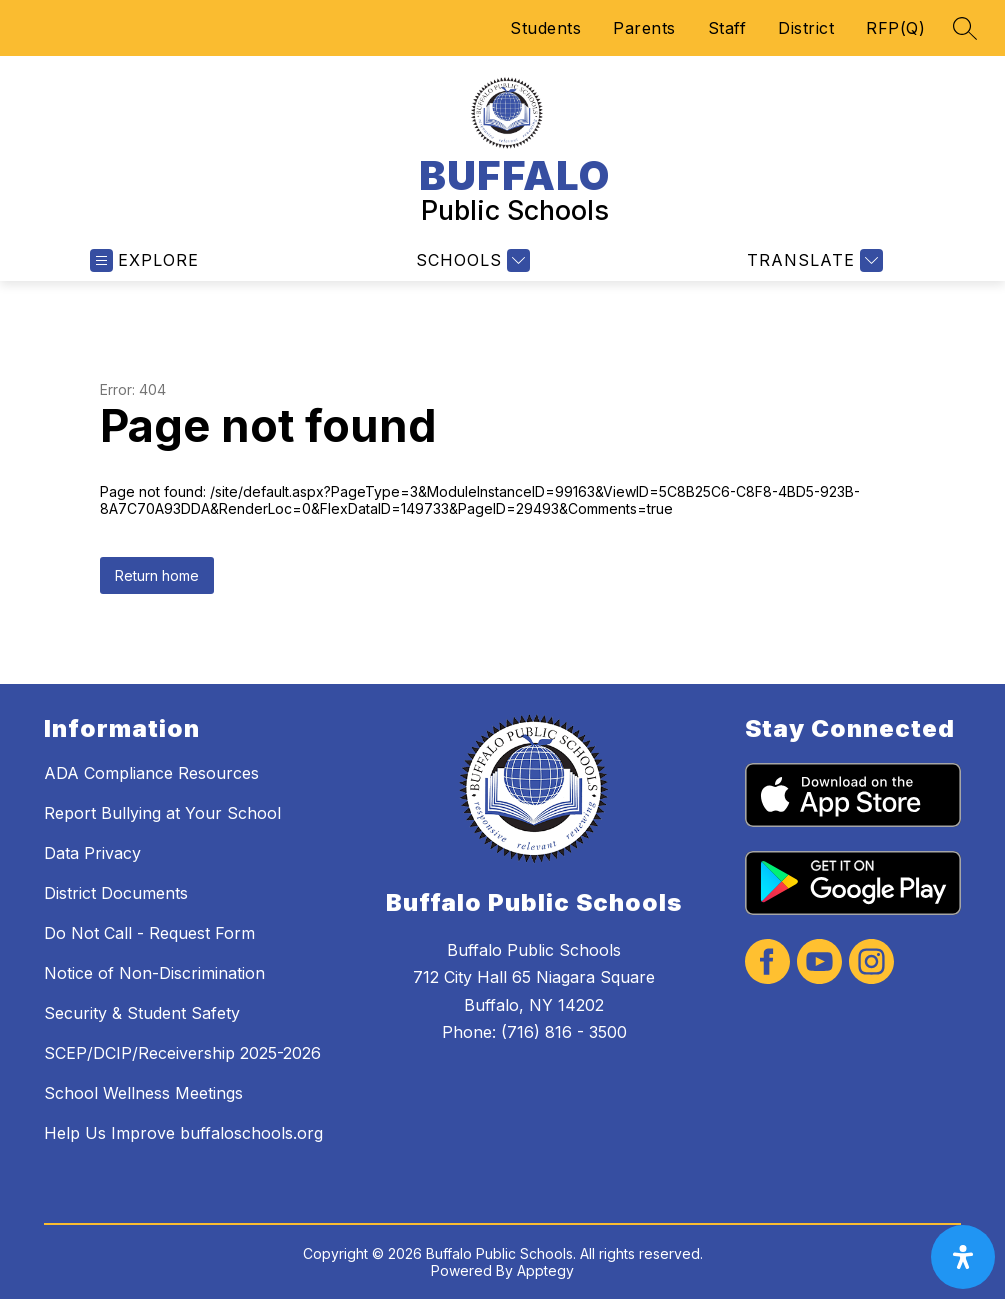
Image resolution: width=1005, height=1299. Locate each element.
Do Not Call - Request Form (149, 933)
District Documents (116, 893)
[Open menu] (144, 260)
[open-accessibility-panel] (963, 1257)
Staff (727, 28)
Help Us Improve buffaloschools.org (183, 1133)
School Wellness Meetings (143, 1093)
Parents (644, 28)
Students (545, 28)
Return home (157, 575)
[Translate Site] (812, 260)
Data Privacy (92, 853)
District (806, 28)
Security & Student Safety (142, 1013)
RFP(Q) (895, 28)
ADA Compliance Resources (151, 773)
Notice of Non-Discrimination (154, 973)
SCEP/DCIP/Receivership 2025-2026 (182, 1053)
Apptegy (545, 1270)
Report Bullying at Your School (162, 813)
